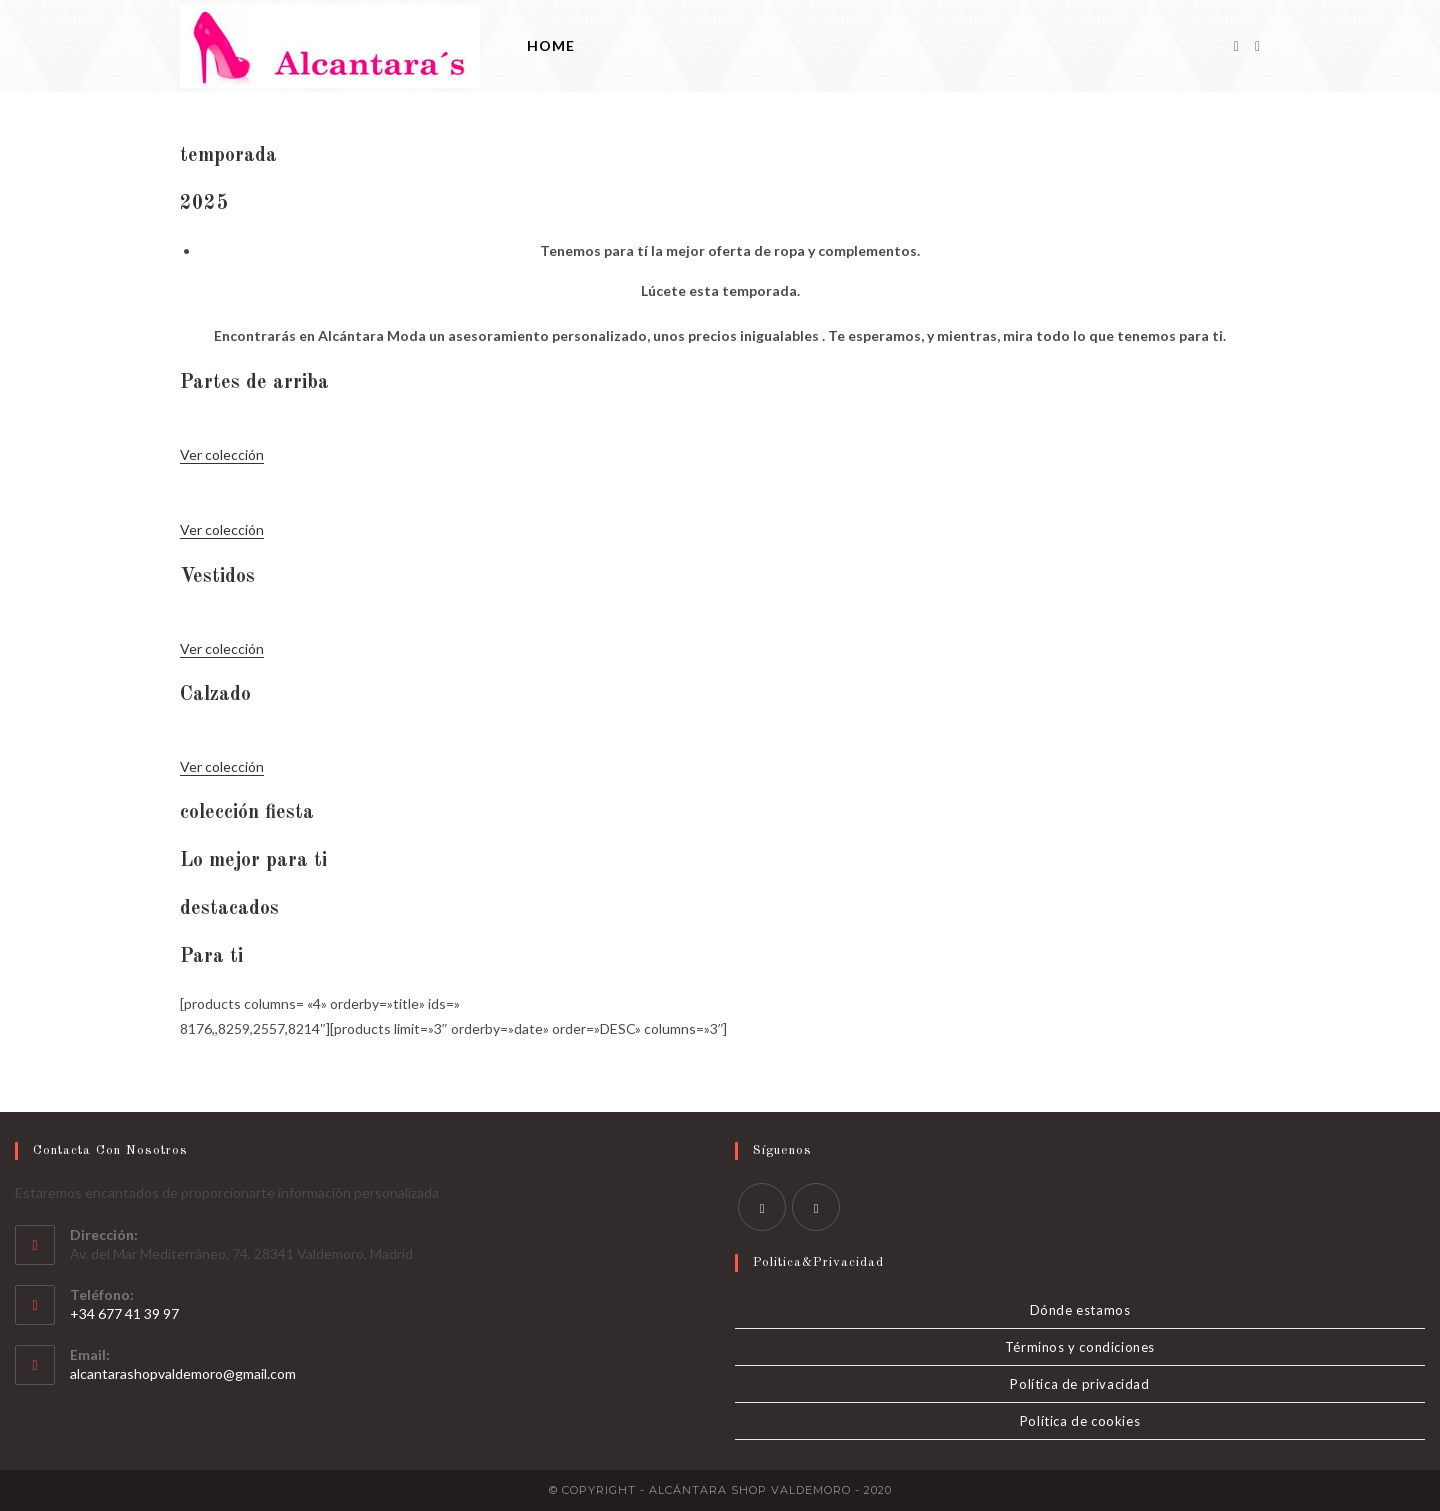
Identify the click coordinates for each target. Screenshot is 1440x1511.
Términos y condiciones (1080, 1347)
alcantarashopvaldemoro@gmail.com (183, 1373)
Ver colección (222, 454)
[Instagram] (1257, 46)
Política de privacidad (1079, 1384)
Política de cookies (1080, 1421)
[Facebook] (1236, 46)
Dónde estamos (1080, 1310)
